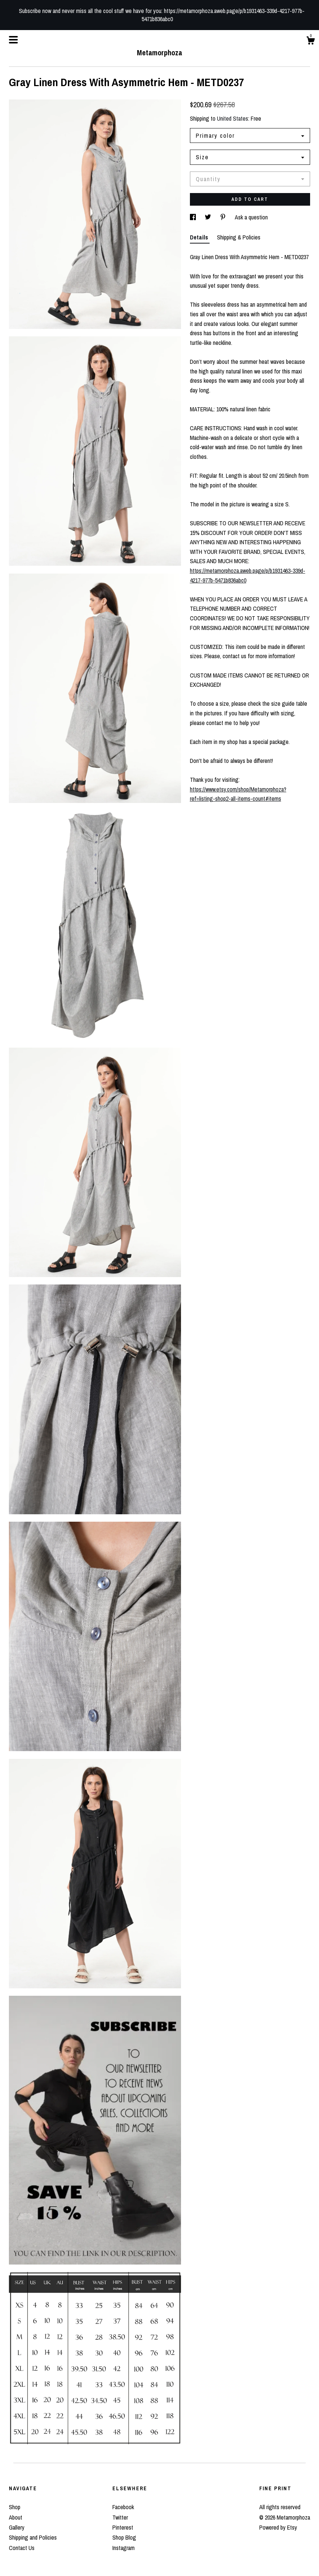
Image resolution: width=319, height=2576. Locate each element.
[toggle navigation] (13, 39)
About (15, 2517)
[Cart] (310, 41)
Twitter (120, 2517)
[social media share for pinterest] (223, 217)
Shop (14, 2507)
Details (200, 237)
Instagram (123, 2548)
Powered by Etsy (278, 2527)
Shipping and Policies (33, 2537)
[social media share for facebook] (193, 217)
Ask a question (251, 217)
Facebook (123, 2507)
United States (232, 118)
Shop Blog (124, 2537)
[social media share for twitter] (209, 217)
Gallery (16, 2527)
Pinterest (122, 2527)
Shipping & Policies (238, 237)
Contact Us (21, 2548)
